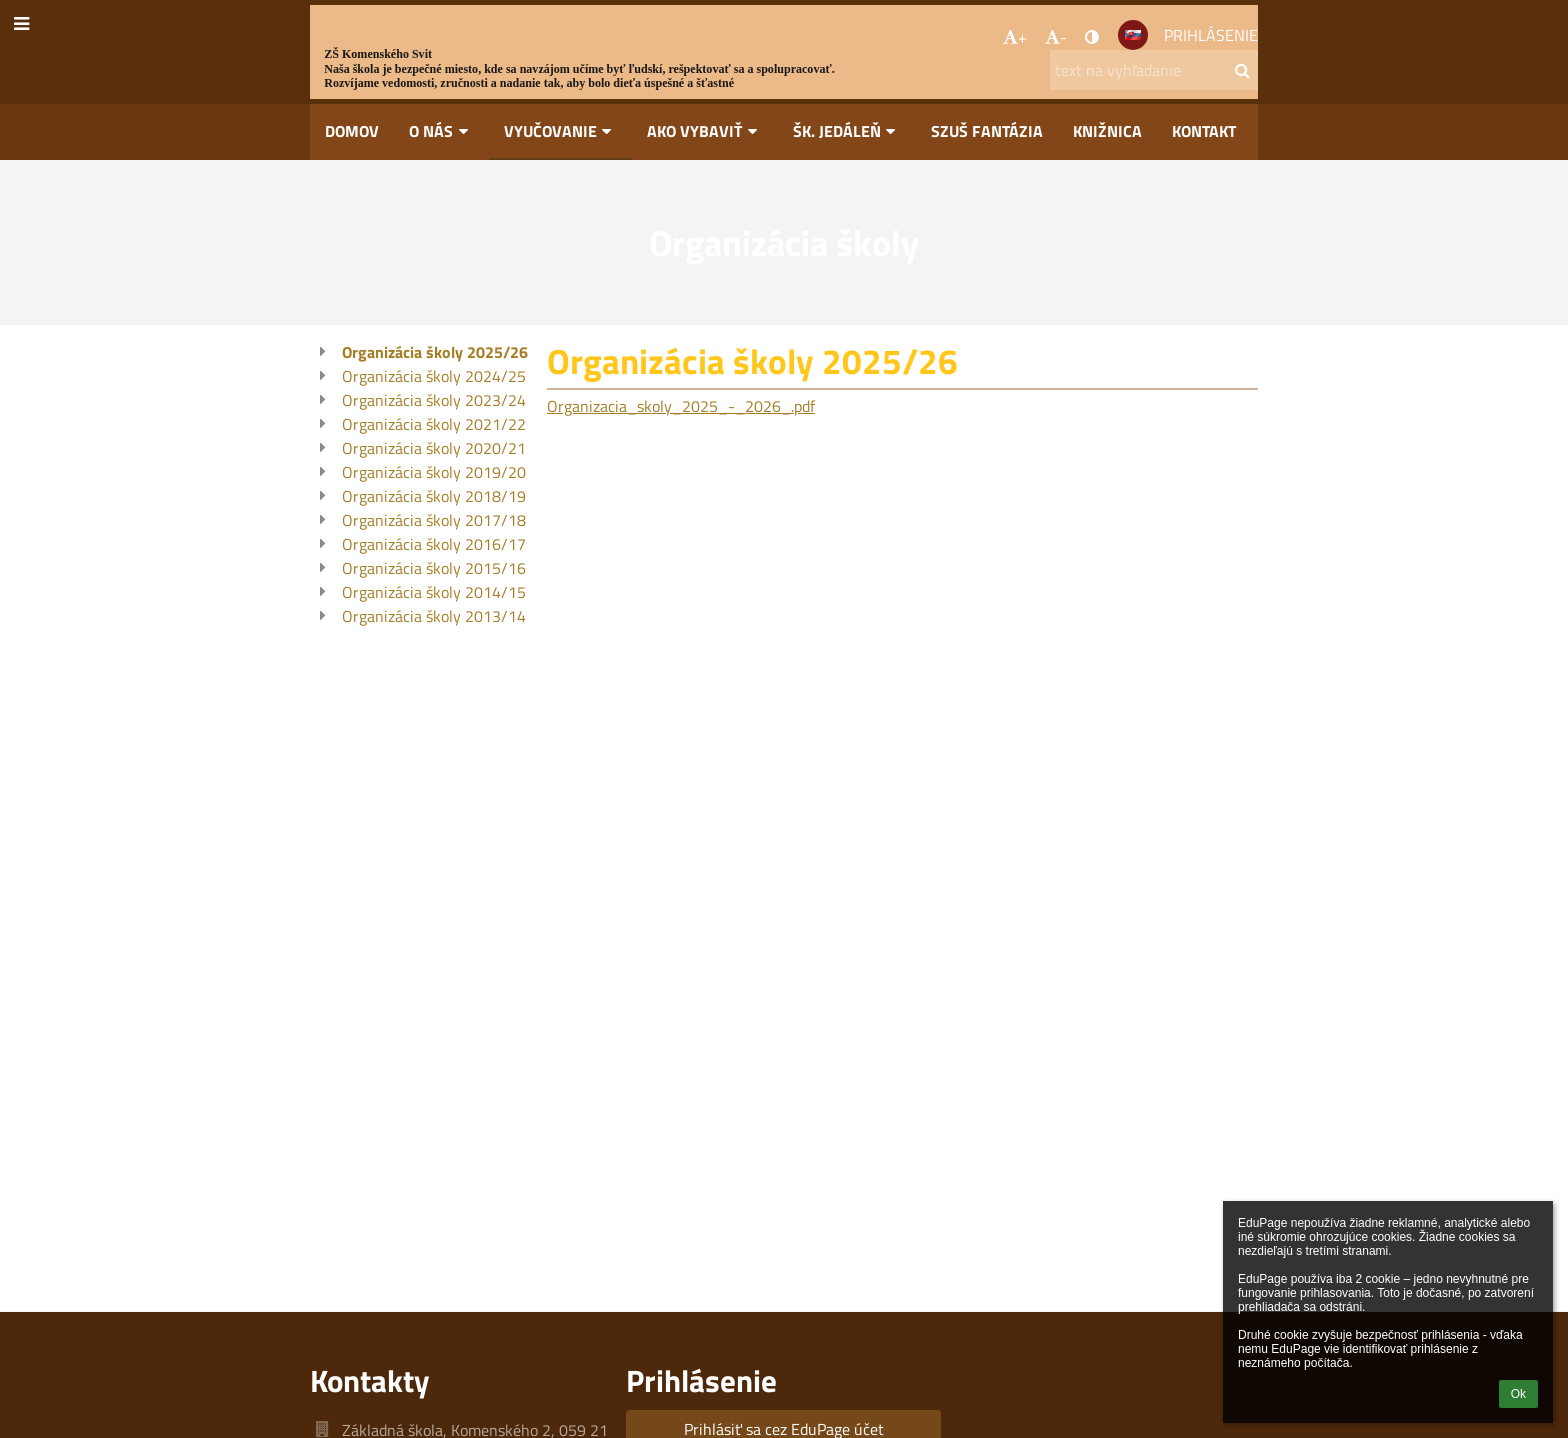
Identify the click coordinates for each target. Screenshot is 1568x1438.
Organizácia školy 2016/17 (434, 544)
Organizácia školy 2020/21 (434, 448)
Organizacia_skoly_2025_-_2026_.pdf (681, 406)
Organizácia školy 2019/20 (434, 472)
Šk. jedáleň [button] (847, 131)
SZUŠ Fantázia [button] (987, 131)
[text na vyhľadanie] (1154, 70)
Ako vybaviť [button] (705, 131)
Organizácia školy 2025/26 (435, 352)
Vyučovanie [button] (561, 131)
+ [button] (1015, 37)
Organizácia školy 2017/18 (434, 520)
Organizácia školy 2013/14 (434, 616)
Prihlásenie (1211, 35)
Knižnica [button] (1107, 131)
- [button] (1056, 37)
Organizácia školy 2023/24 (434, 400)
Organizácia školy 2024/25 (434, 376)
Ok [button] (1518, 1394)
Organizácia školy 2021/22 (434, 424)
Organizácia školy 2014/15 (434, 592)
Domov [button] (352, 131)
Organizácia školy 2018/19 (434, 496)
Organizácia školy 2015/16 (434, 568)
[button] (1133, 35)
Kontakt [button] (1204, 131)
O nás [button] (441, 131)
